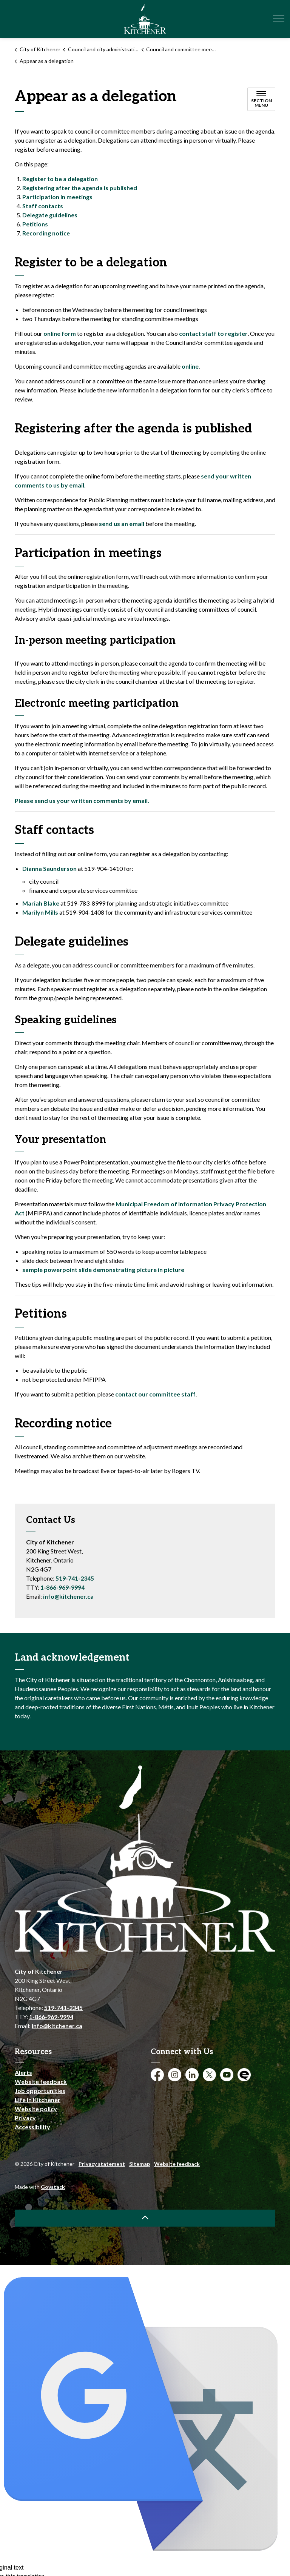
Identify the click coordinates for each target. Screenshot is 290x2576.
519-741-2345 (75, 1578)
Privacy (25, 2117)
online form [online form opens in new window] (59, 333)
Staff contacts (42, 205)
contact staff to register (213, 333)
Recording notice (46, 233)
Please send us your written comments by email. (82, 800)
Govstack (53, 2187)
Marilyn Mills (40, 912)
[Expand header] (278, 19)
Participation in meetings (57, 196)
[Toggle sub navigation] (261, 99)
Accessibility (32, 2126)
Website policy (36, 2108)
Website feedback (41, 2081)
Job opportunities (40, 2090)
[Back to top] (145, 2218)
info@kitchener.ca (68, 1596)
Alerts (23, 2072)
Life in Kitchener (37, 2099)
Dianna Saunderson (49, 868)
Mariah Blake (40, 903)
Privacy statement (102, 2164)
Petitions (35, 224)
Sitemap (139, 2164)
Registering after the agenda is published (79, 187)
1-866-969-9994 (62, 1587)
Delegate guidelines (49, 214)
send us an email (121, 523)
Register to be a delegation (60, 178)
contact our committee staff (155, 1394)
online (190, 366)
